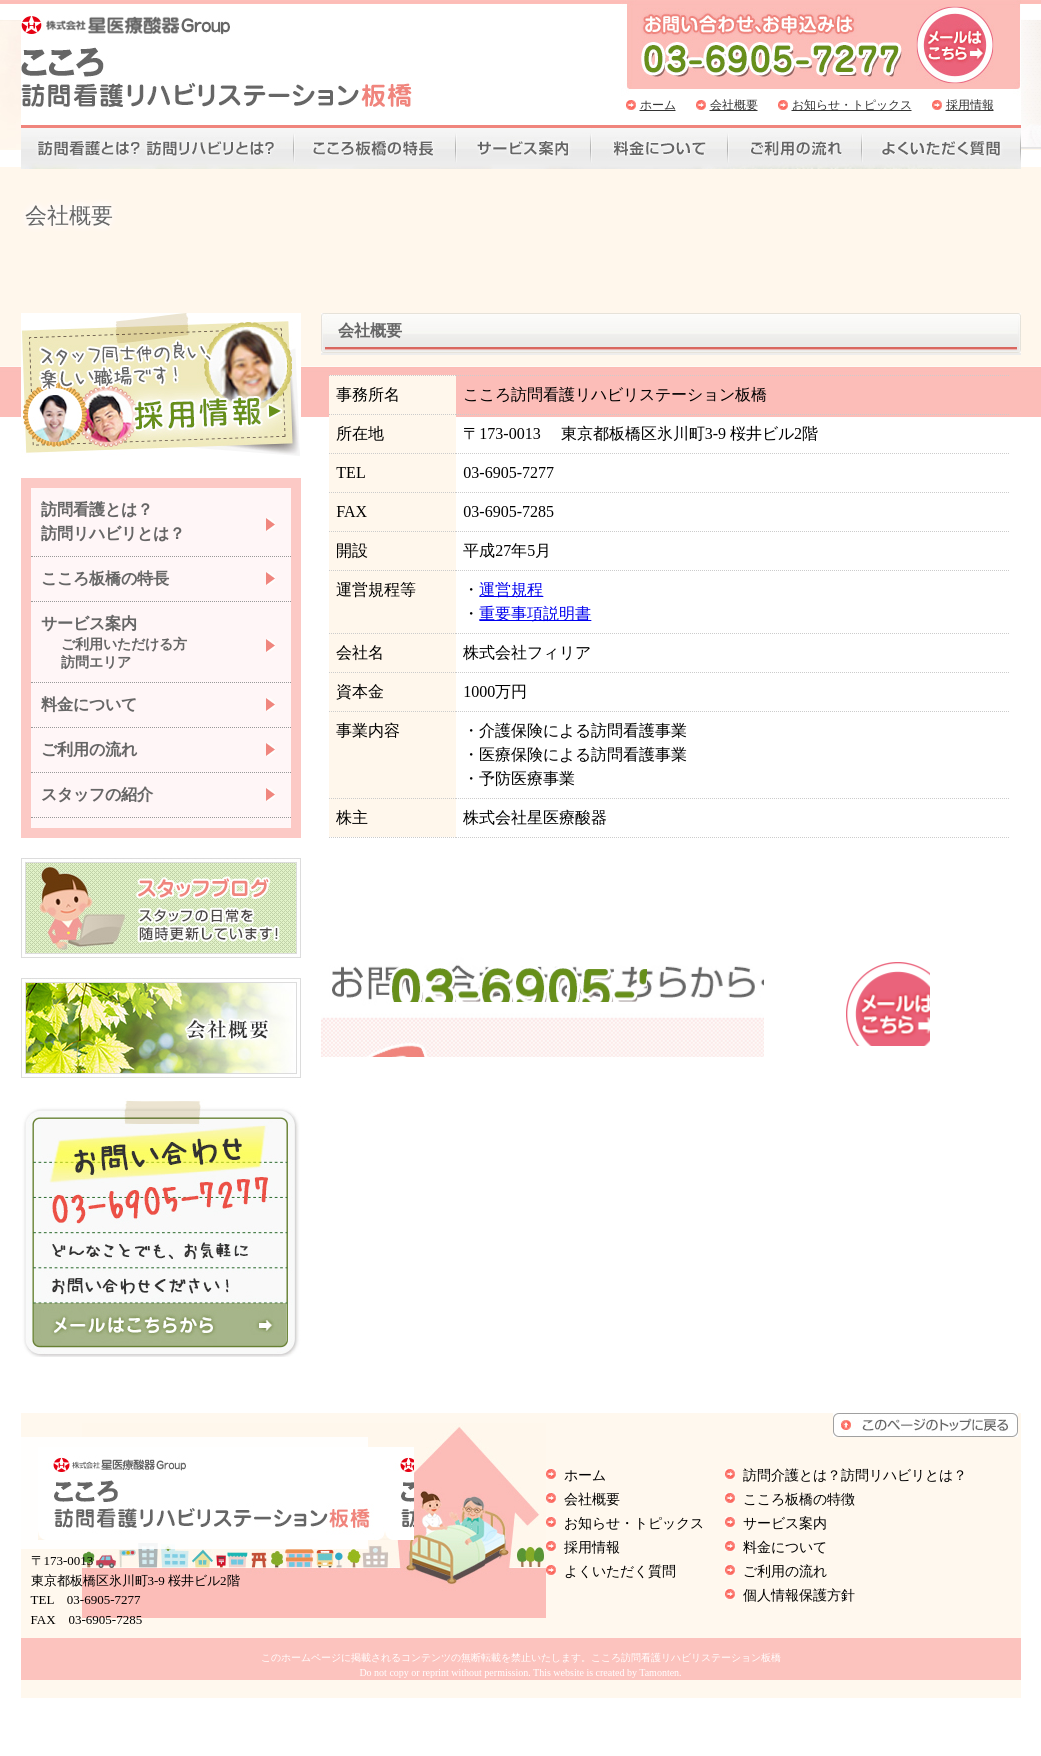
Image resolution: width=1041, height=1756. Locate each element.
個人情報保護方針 (799, 1653)
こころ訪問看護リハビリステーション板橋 (216, 61)
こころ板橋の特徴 (375, 148)
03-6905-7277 (649, 1083)
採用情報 (970, 105)
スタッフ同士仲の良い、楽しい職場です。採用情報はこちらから (161, 399)
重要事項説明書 (527, 627)
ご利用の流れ (795, 148)
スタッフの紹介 (97, 808)
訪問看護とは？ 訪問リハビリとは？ (113, 535)
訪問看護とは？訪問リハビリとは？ (157, 148)
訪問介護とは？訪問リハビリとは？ (855, 1533)
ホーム (658, 105)
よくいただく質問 (941, 148)
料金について (659, 148)
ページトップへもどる (925, 1483)
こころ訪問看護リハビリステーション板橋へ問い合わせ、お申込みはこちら (955, 45)
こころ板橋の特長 (105, 592)
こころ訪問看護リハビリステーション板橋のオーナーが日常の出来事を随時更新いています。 (161, 922)
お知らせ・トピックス (852, 105)
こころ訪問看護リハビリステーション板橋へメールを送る (160, 1338)
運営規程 (503, 603)
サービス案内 (523, 148)
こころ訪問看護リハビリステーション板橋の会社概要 (161, 1042)
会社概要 (734, 105)
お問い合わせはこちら (956, 1094)
